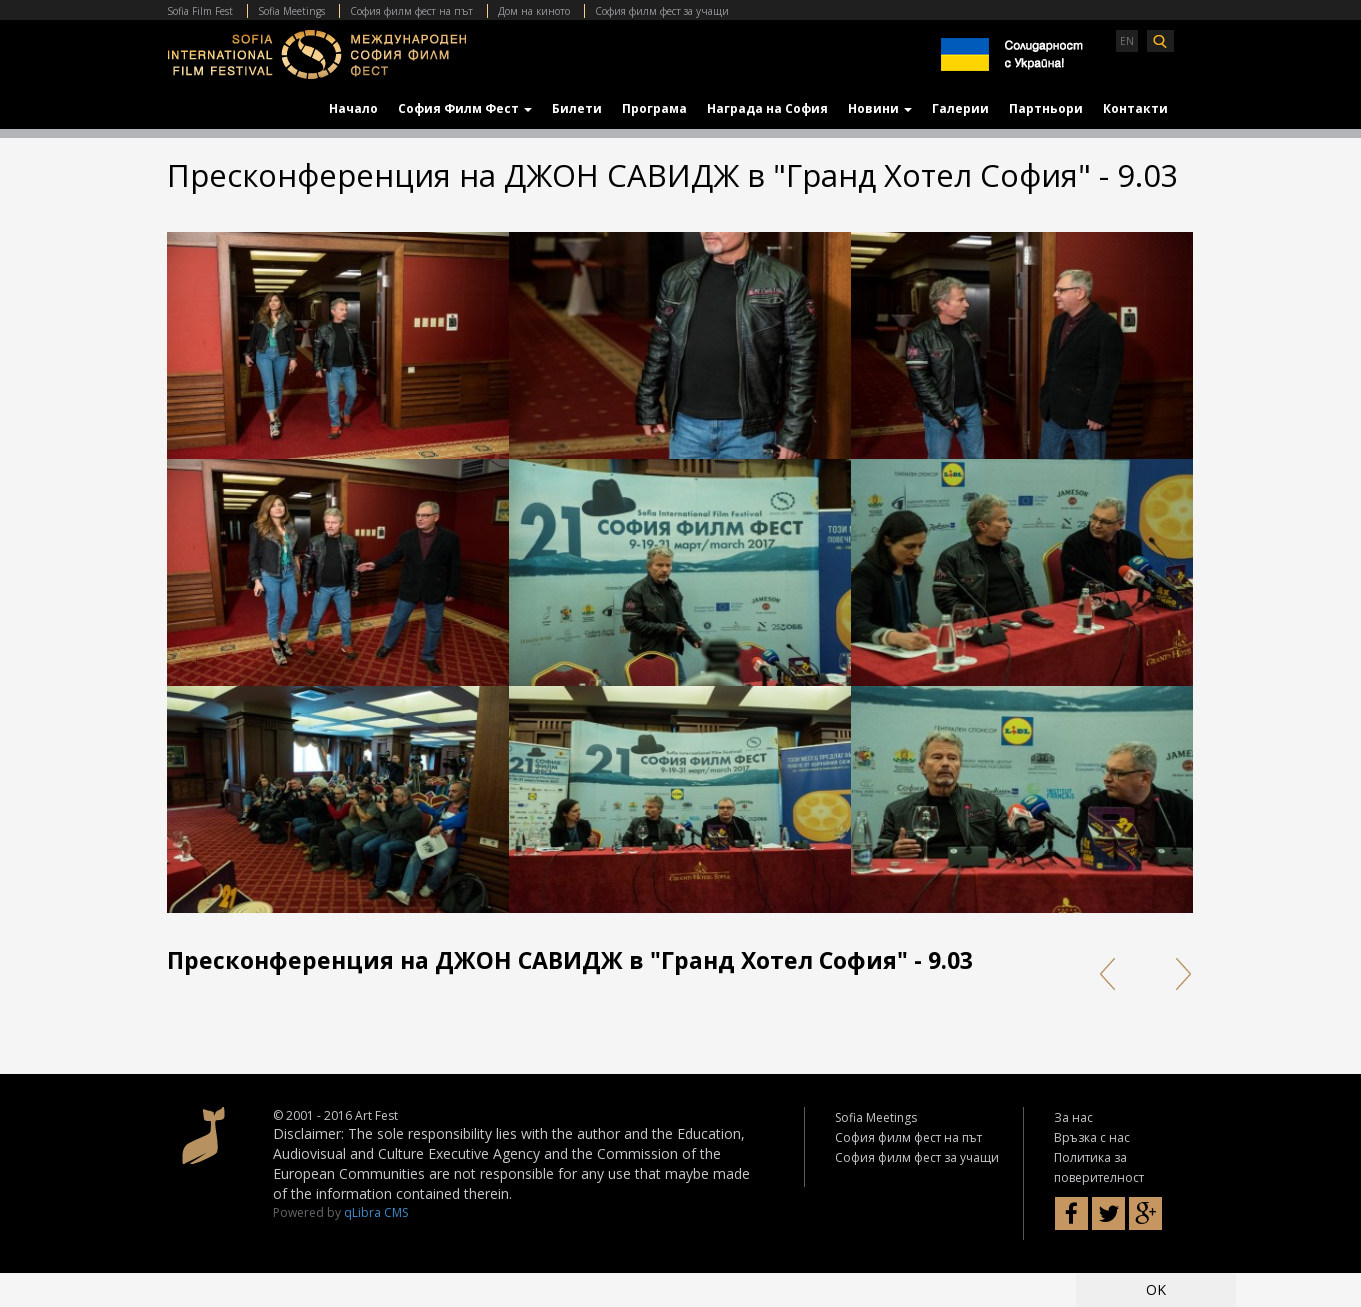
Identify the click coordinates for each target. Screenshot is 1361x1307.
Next (1177, 974)
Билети (577, 108)
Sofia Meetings (291, 11)
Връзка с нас (1092, 1137)
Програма (654, 108)
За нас (1073, 1117)
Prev (1106, 974)
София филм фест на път (411, 11)
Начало (353, 108)
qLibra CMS (376, 1212)
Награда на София (767, 108)
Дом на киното (534, 11)
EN (1127, 41)
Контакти (1135, 108)
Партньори (1046, 108)
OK (1156, 1289)
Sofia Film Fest (200, 11)
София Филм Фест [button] (465, 108)
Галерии (960, 108)
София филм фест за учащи (662, 11)
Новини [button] (880, 108)
